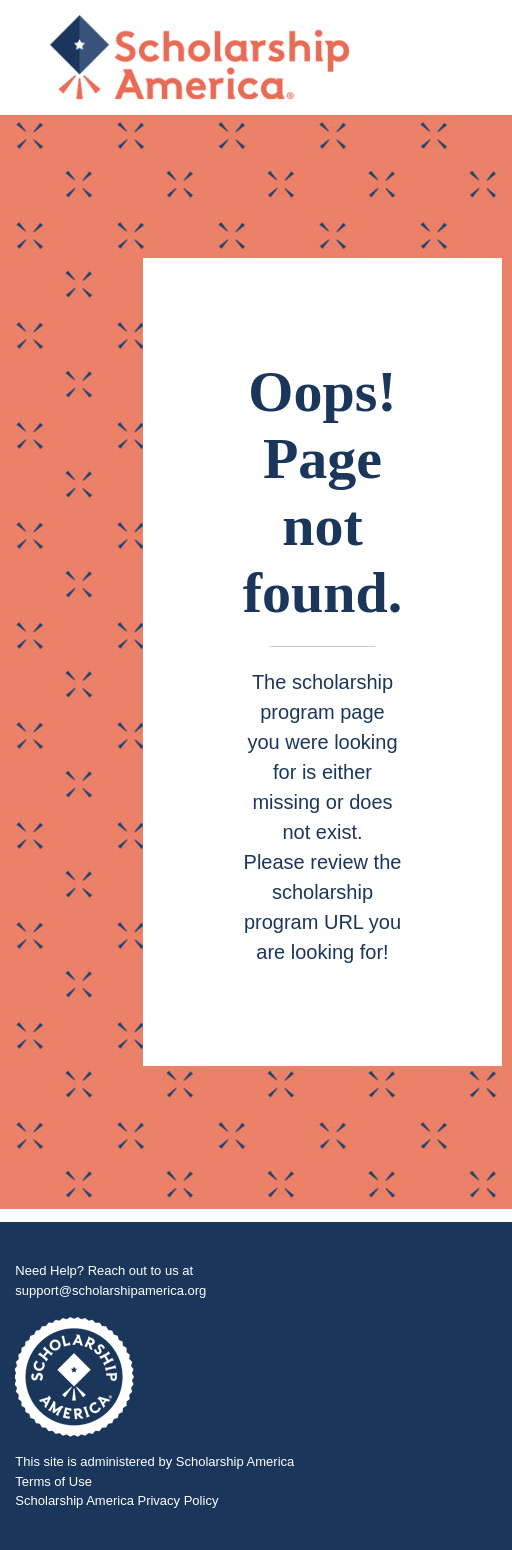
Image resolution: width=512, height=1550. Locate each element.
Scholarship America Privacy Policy (116, 1500)
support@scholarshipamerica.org (110, 1290)
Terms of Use (53, 1481)
